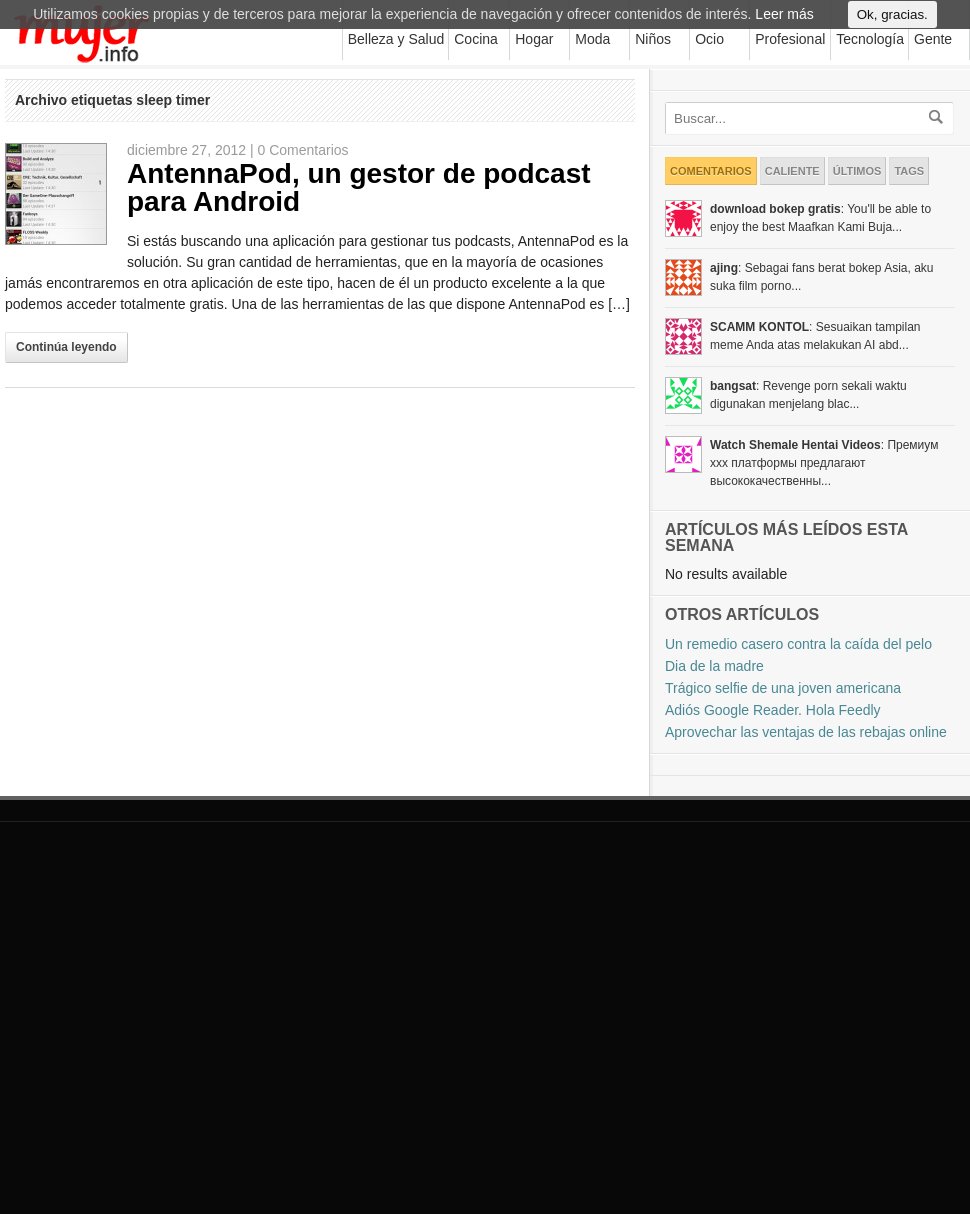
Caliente (792, 171)
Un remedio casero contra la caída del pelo (798, 644)
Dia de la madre (714, 666)
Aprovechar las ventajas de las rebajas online (806, 732)
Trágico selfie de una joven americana (783, 688)
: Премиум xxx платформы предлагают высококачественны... (824, 463)
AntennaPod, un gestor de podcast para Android (359, 187)
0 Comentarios (303, 150)
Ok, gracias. (892, 21)
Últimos (857, 171)
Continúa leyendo (66, 347)
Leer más (784, 21)
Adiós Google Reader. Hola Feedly (773, 710)
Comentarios (711, 171)
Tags (909, 171)
